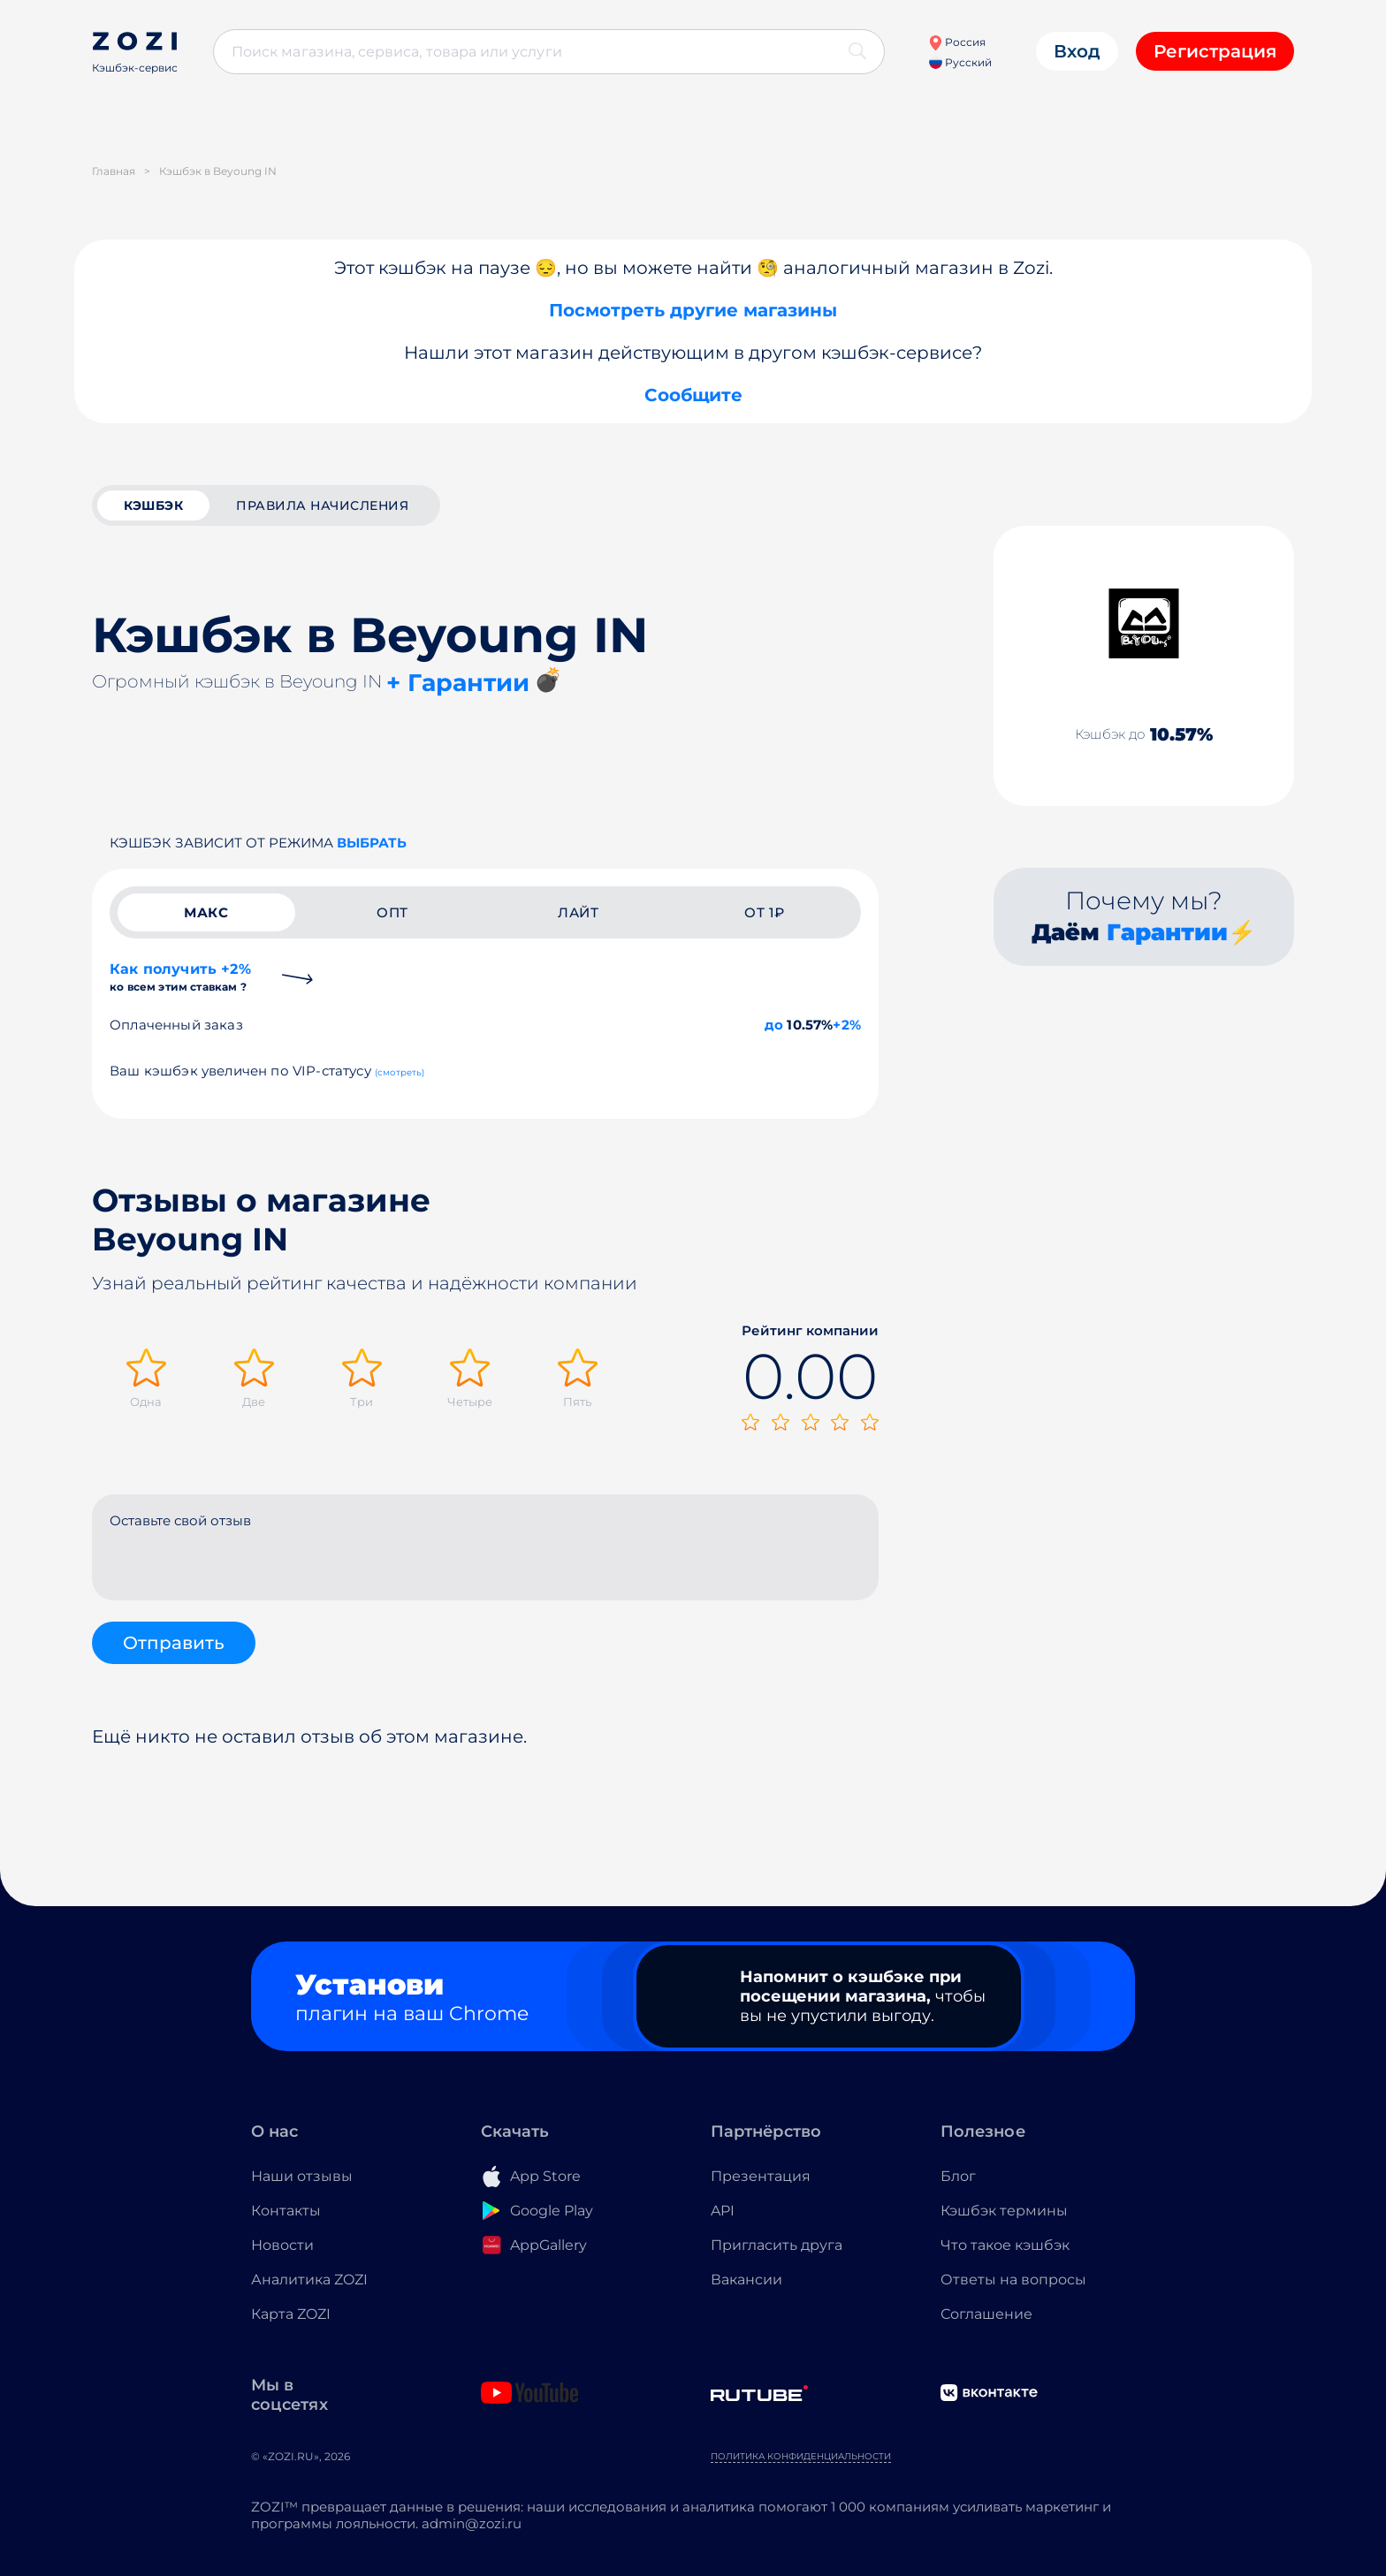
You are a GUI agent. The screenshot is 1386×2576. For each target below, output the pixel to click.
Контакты (286, 2210)
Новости (282, 2245)
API (723, 2210)
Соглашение (986, 2314)
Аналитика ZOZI (309, 2279)
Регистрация (1215, 51)
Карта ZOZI (291, 2314)
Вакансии (746, 2279)
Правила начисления (322, 505)
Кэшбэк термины (1004, 2210)
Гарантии (1167, 932)
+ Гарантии (457, 682)
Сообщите (693, 395)
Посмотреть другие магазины (693, 310)
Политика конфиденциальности (801, 2456)
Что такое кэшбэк (1005, 2245)
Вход (1077, 51)
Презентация (761, 2176)
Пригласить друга (776, 2245)
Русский (960, 62)
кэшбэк (153, 505)
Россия (957, 42)
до (774, 1024)
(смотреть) (400, 1072)
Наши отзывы (302, 2176)
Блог (958, 2176)
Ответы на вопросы (1013, 2279)
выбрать (372, 842)
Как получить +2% (180, 977)
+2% (847, 1024)
